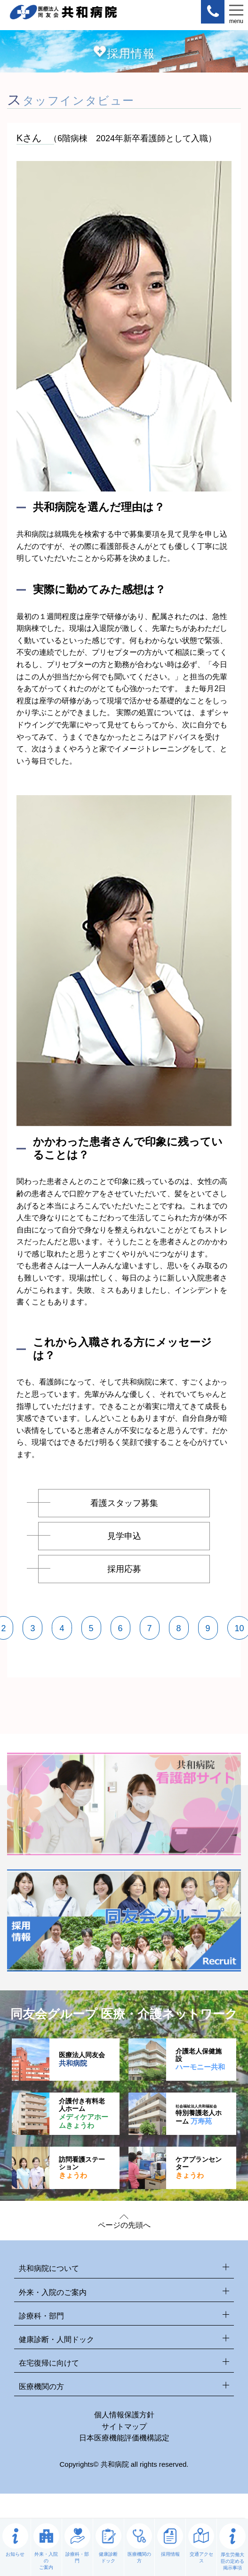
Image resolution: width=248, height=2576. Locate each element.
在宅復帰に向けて (124, 2363)
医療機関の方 (124, 2387)
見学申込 (124, 1536)
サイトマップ (124, 2427)
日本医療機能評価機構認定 (124, 2438)
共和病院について (124, 2268)
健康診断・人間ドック (124, 2339)
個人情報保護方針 (124, 2415)
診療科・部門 (124, 2316)
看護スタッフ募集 (124, 1503)
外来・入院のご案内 (124, 2292)
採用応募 (124, 1569)
